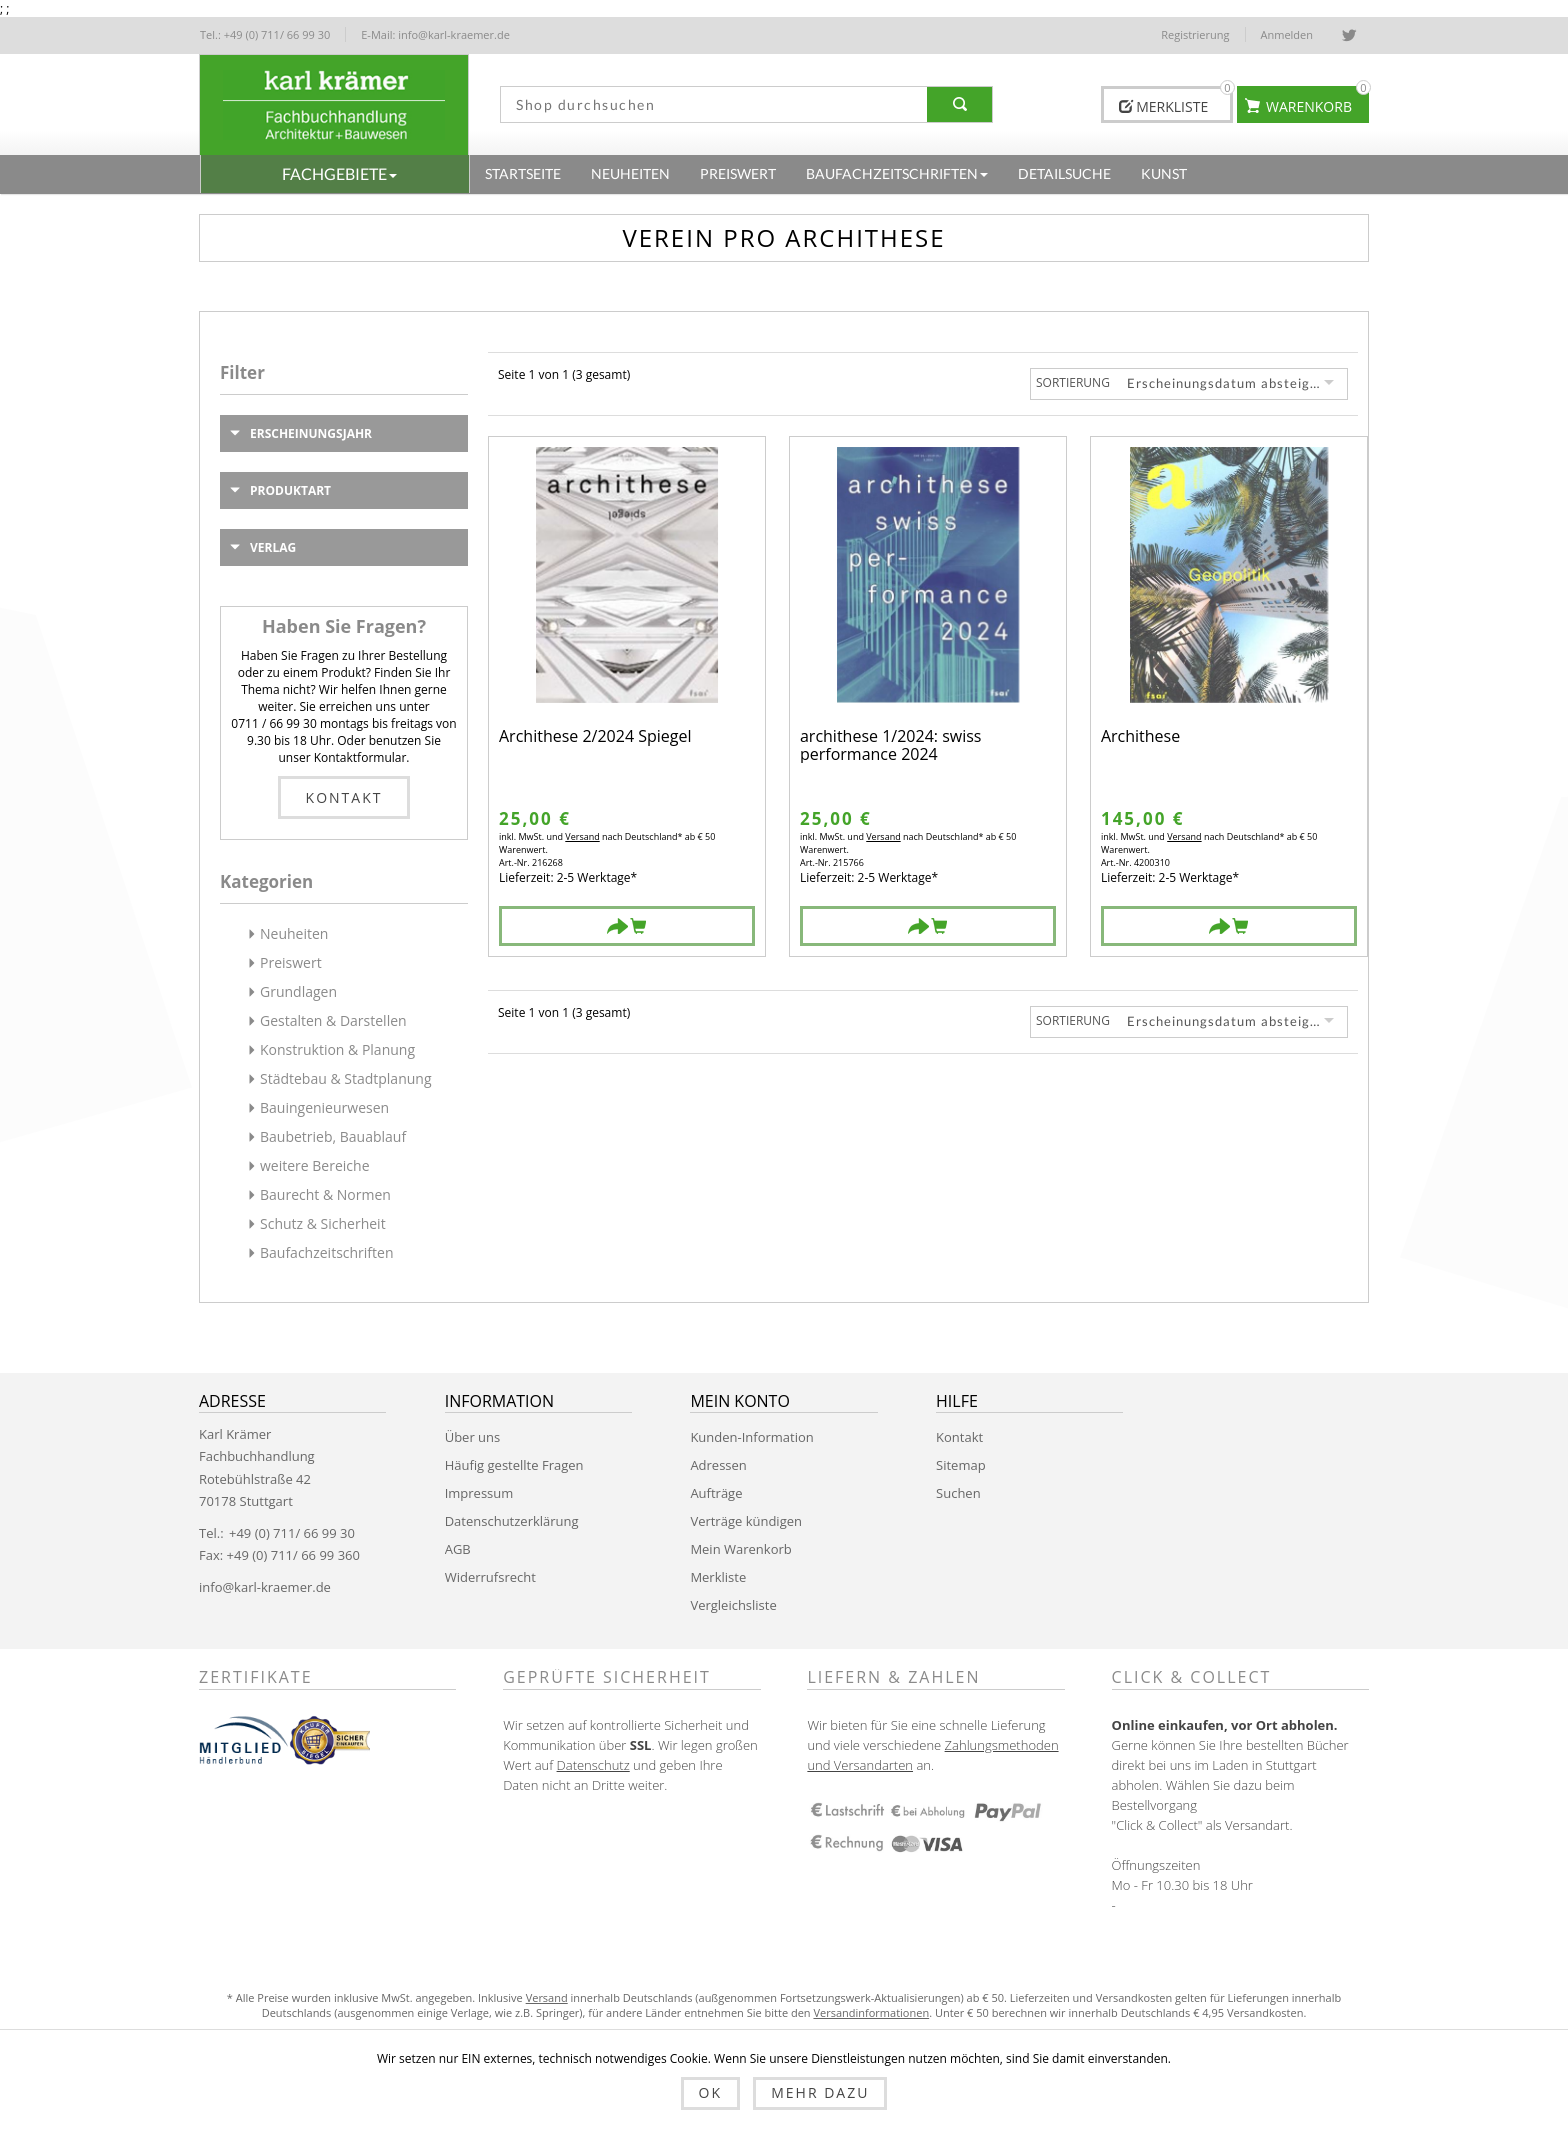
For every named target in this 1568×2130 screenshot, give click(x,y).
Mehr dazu (820, 2092)
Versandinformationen (871, 2012)
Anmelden (1287, 34)
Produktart (290, 490)
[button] (335, 174)
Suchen (958, 1493)
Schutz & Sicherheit (323, 1223)
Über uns (473, 1437)
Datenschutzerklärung (512, 1521)
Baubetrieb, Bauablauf (333, 1136)
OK (710, 2092)
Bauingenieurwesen (324, 1107)
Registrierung (1195, 34)
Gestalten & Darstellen (333, 1020)
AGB (458, 1549)
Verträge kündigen (746, 1521)
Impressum (479, 1493)
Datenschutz (593, 1765)
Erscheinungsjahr (311, 433)
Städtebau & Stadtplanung (346, 1078)
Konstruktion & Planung (337, 1049)
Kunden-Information (751, 1437)
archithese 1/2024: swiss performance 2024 (891, 745)
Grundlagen (298, 991)
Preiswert (291, 962)
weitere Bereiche (315, 1165)
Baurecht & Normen (325, 1194)
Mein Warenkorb (740, 1549)
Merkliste (718, 1577)
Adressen (718, 1465)
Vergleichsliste (733, 1605)
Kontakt (344, 797)
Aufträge (716, 1493)
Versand (582, 836)
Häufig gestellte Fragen (514, 1465)
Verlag (273, 547)
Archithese (1140, 737)
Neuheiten (294, 933)
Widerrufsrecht (490, 1577)
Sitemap (961, 1465)
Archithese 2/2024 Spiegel (595, 737)
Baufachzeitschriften (327, 1252)
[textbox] (707, 104)
